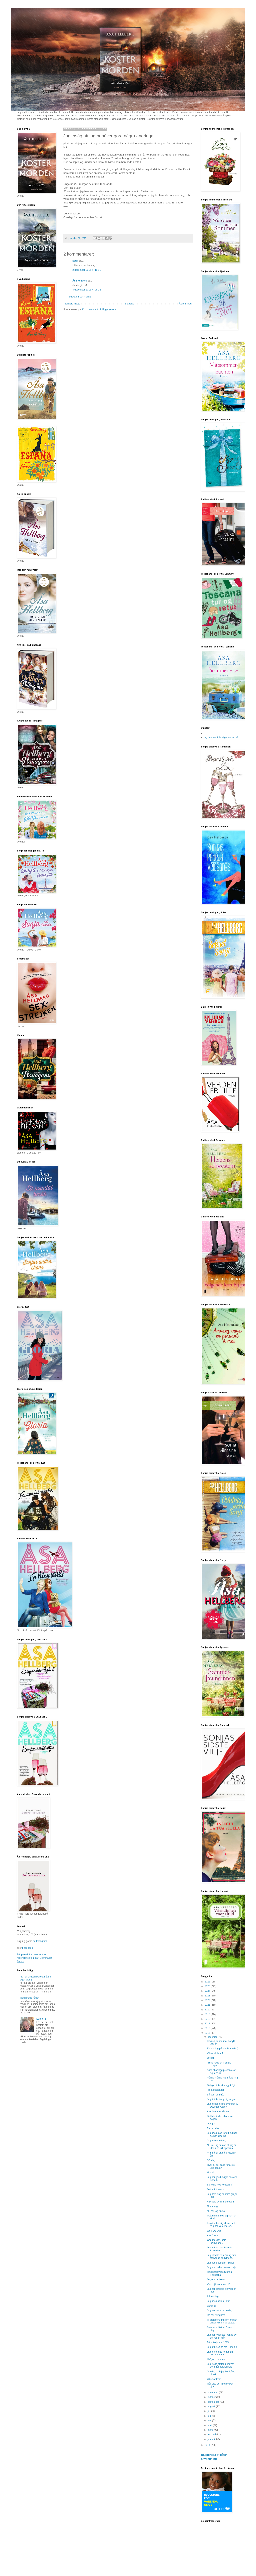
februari (212, 2434)
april (210, 2425)
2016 (208, 2028)
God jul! (211, 2123)
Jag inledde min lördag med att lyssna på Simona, (221, 2256)
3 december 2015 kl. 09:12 (86, 289)
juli (209, 2411)
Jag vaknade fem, (216, 2140)
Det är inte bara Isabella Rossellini (219, 2249)
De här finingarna (216, 2315)
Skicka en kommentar (79, 296)
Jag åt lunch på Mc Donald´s (222, 2347)
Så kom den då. (215, 2094)
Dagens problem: (216, 2279)
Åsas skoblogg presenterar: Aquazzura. (221, 2071)
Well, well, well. (215, 2230)
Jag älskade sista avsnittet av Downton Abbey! (222, 2105)
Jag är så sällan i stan (218, 2301)
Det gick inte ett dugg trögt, (221, 2085)
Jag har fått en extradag (219, 2310)
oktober (212, 2397)
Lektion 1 (41, 2018)
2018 (208, 2019)
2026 (208, 1981)
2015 (208, 2033)
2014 (208, 2445)
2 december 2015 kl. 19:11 (86, 270)
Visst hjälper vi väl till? (218, 2284)
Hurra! (210, 2172)
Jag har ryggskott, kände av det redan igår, (221, 2336)
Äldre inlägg (185, 303)
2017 (208, 2023)
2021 (208, 2004)
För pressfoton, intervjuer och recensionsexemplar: (34, 1958)
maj (210, 2420)
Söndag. (211, 2160)
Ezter (75, 260)
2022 (208, 2000)
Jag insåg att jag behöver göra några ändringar (220, 2365)
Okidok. (211, 2058)
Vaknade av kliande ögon (220, 2201)
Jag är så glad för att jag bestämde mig (220, 2353)
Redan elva (213, 2128)
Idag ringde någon (29, 1997)
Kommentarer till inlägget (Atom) (99, 309)
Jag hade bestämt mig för (220, 2262)
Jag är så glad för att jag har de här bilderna (222, 2134)
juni (210, 2415)
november (213, 2392)
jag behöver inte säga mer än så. (221, 737)
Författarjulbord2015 (218, 2342)
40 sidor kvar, (214, 2379)
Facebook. (27, 1948)
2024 (208, 1990)
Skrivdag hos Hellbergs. (219, 2184)
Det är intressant (216, 2189)
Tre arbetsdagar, (216, 2089)
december (213, 2037)
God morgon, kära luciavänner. (216, 2241)
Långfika (211, 2305)
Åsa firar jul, (213, 2235)
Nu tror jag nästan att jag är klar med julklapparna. (221, 2146)
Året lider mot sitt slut (218, 2111)
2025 (208, 1986)
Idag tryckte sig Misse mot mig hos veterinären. (221, 2224)
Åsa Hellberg (79, 280)
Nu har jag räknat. (216, 2211)
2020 (208, 2009)
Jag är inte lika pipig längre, (221, 2099)
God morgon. (214, 2206)
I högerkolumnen (216, 2359)
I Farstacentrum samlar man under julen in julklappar (222, 2321)
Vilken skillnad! (215, 2053)
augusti (212, 2406)
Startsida (129, 303)
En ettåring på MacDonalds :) (222, 2048)
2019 (208, 2014)
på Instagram (40, 1941)
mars (211, 2429)
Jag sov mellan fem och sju (221, 2267)
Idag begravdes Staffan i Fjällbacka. (220, 2273)
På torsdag (213, 2296)
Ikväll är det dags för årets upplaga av (221, 2166)
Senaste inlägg (72, 303)
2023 (208, 1995)
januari (211, 2439)
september (214, 2402)
